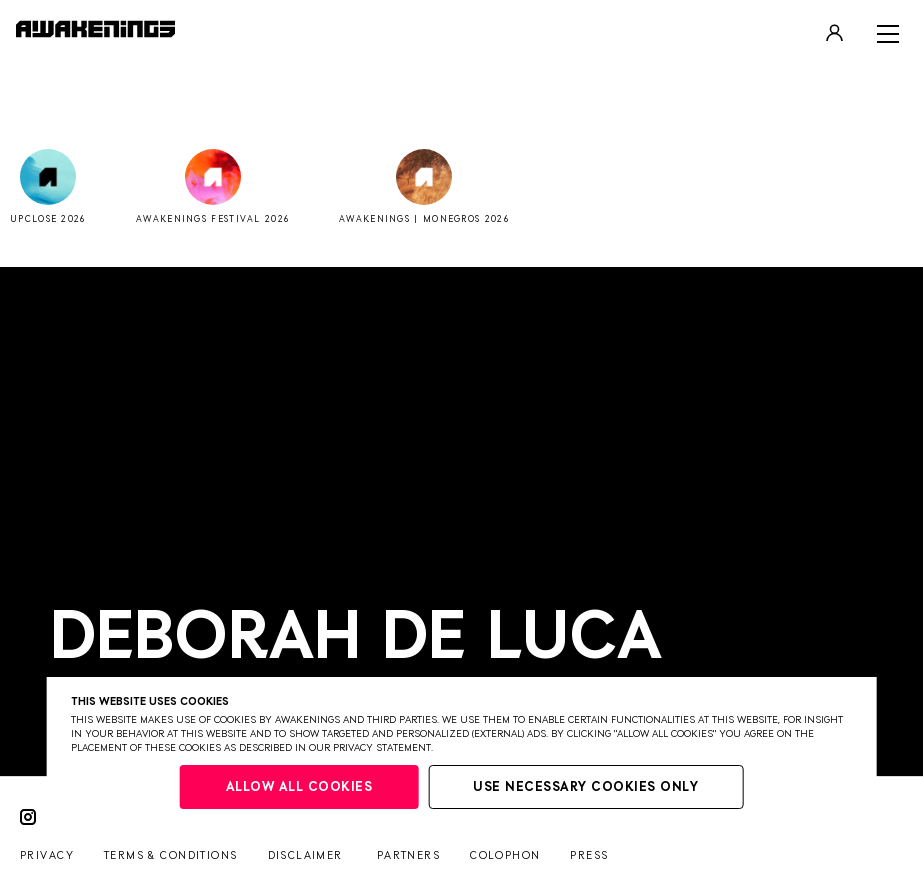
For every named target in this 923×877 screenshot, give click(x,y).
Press (589, 855)
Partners (408, 855)
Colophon (505, 855)
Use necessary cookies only (585, 787)
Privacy (47, 855)
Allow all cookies (299, 787)
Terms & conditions (171, 855)
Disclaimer (305, 855)
